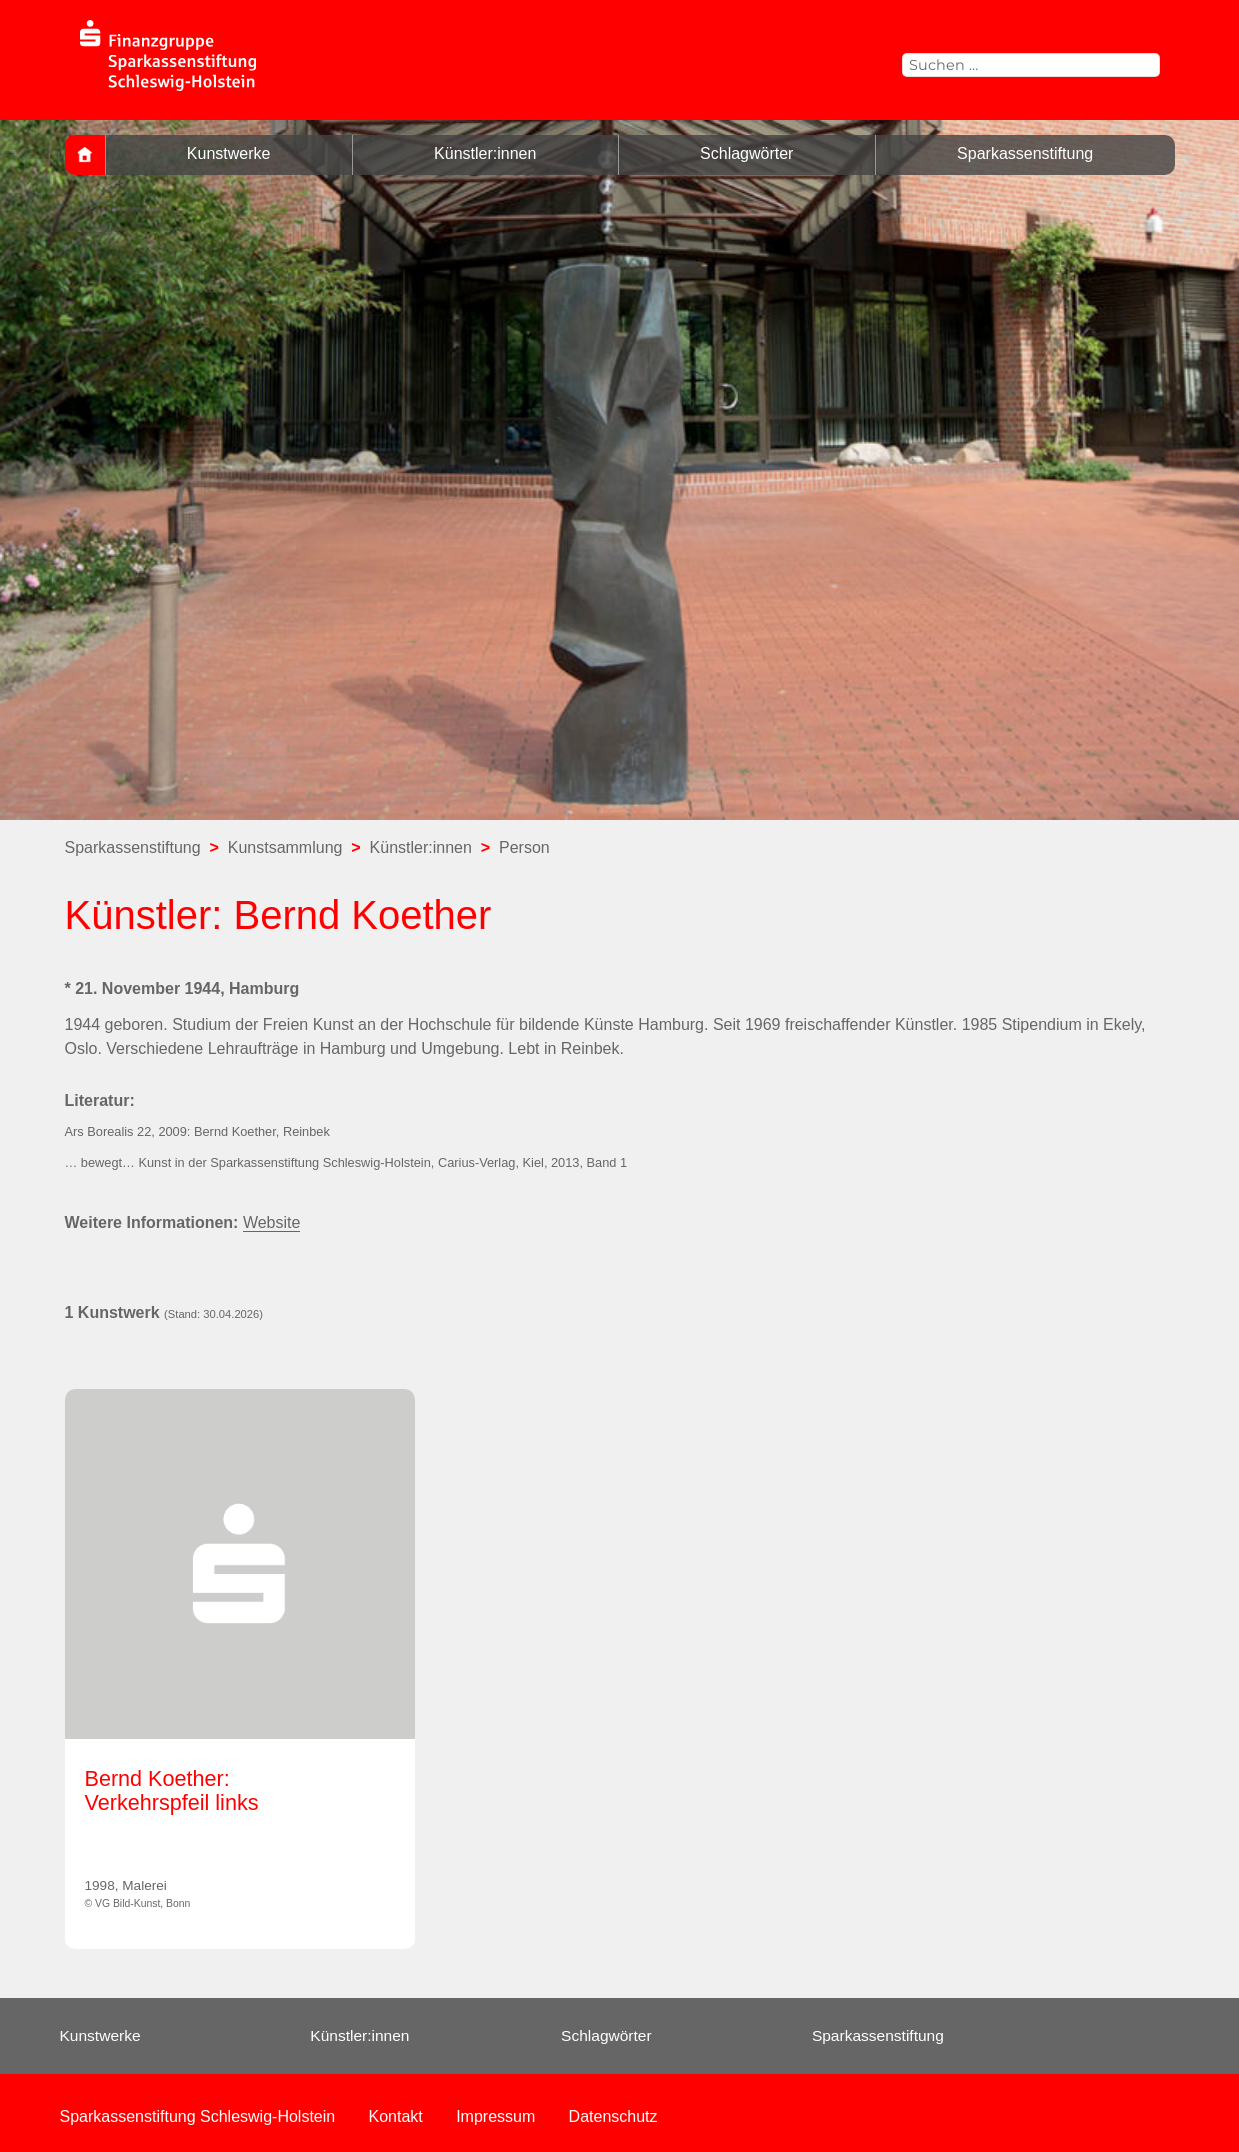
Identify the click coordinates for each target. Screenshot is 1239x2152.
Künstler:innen (485, 153)
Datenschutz (613, 2116)
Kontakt (396, 2116)
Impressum (495, 2116)
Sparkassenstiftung (1025, 153)
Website (272, 1222)
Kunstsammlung (285, 847)
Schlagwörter (746, 153)
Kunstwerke (229, 153)
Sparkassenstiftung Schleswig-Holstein (198, 2116)
